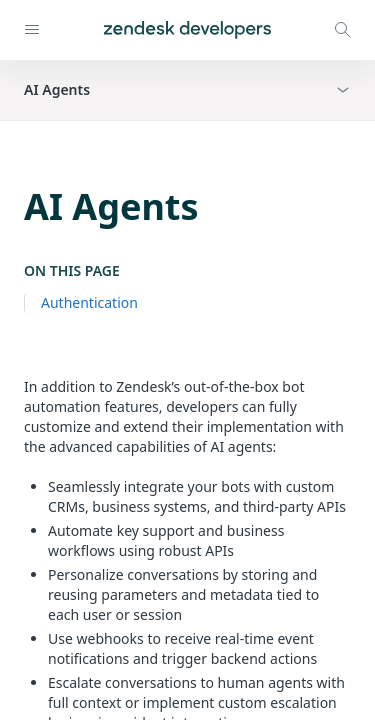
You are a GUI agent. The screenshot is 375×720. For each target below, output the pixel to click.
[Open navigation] (32, 30)
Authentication (89, 302)
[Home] (187, 30)
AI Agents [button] (57, 89)
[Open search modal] (343, 30)
